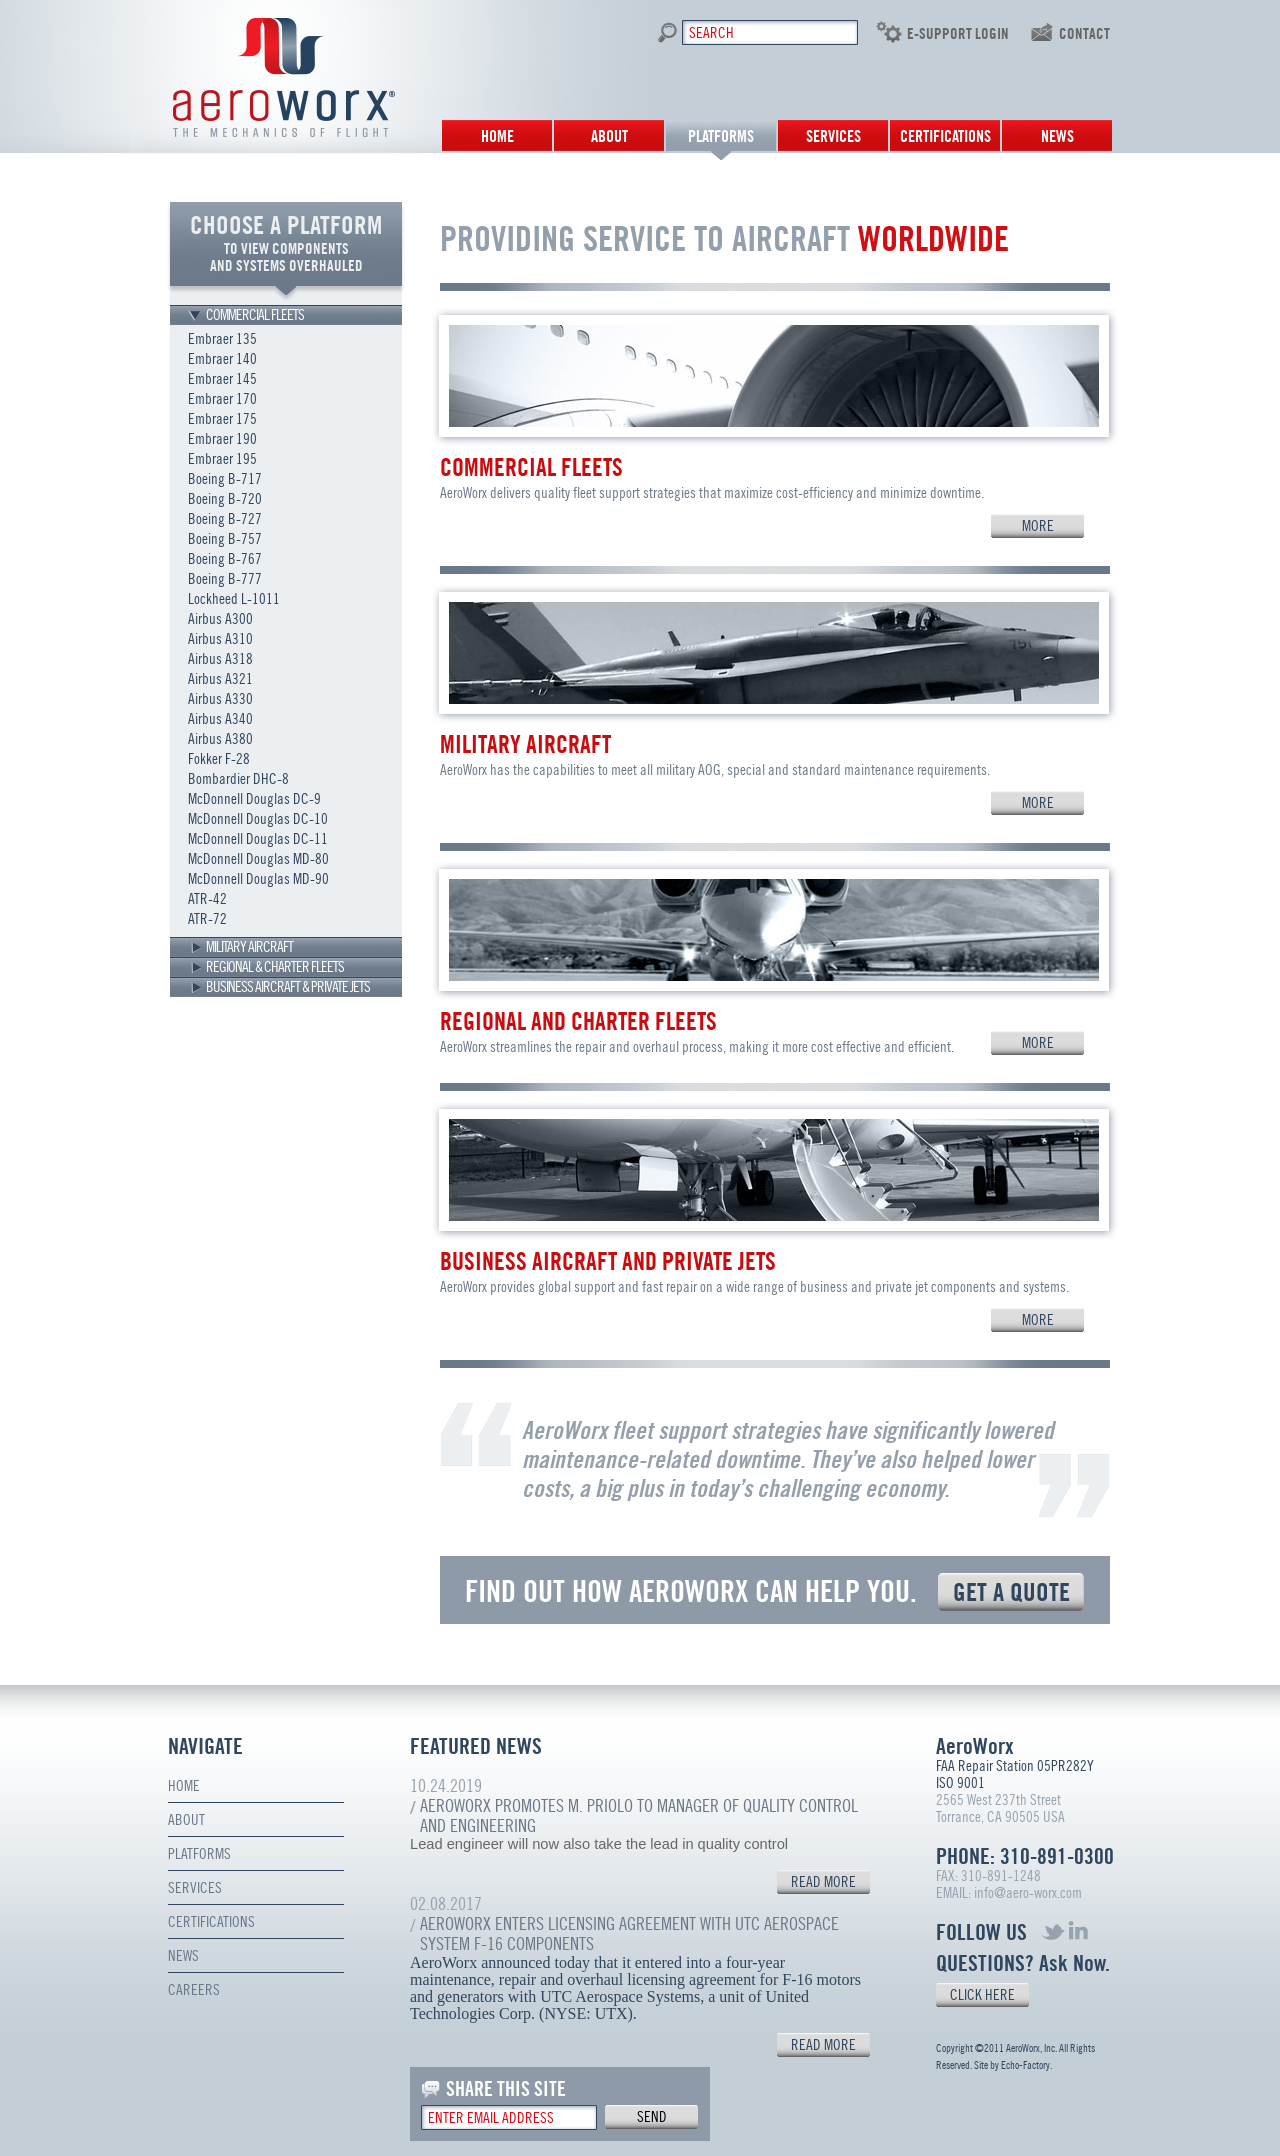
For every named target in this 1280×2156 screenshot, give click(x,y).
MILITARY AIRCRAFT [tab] (249, 947)
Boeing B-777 (225, 579)
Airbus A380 (220, 739)
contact (1084, 34)
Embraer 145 (222, 379)
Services (833, 136)
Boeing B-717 (225, 479)
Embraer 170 (222, 399)
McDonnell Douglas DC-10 (258, 819)
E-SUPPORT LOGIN (958, 34)
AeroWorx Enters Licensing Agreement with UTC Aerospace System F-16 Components (629, 1933)
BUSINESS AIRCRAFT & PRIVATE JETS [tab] (288, 987)
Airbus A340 (220, 719)
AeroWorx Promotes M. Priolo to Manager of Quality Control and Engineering (639, 1815)
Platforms (721, 136)
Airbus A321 (220, 679)
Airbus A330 (220, 699)
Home (497, 136)
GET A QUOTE (1011, 1592)
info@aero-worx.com (1028, 1893)
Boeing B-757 (225, 539)
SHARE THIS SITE (506, 2089)
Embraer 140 (222, 359)
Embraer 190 (222, 439)
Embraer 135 (222, 339)
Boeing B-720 (225, 499)
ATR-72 (207, 919)
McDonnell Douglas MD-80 (258, 859)
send (652, 2117)
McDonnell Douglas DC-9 (254, 799)
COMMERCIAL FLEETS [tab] (255, 315)
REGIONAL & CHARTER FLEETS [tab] (275, 967)
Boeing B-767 (225, 559)
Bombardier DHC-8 (238, 779)
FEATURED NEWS (476, 1746)
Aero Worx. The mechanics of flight (284, 77)
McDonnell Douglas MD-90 (258, 879)
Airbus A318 (220, 659)
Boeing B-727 (225, 519)
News (1057, 136)
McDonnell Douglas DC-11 (258, 839)
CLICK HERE (982, 1995)
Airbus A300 (220, 619)
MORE (1038, 526)
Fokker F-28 (219, 759)
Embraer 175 (222, 419)
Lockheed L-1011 (234, 599)
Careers (194, 1990)
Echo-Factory (1025, 2065)
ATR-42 (207, 899)
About (609, 136)
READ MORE (823, 1882)
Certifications (945, 136)
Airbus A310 (220, 639)
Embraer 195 (222, 459)
